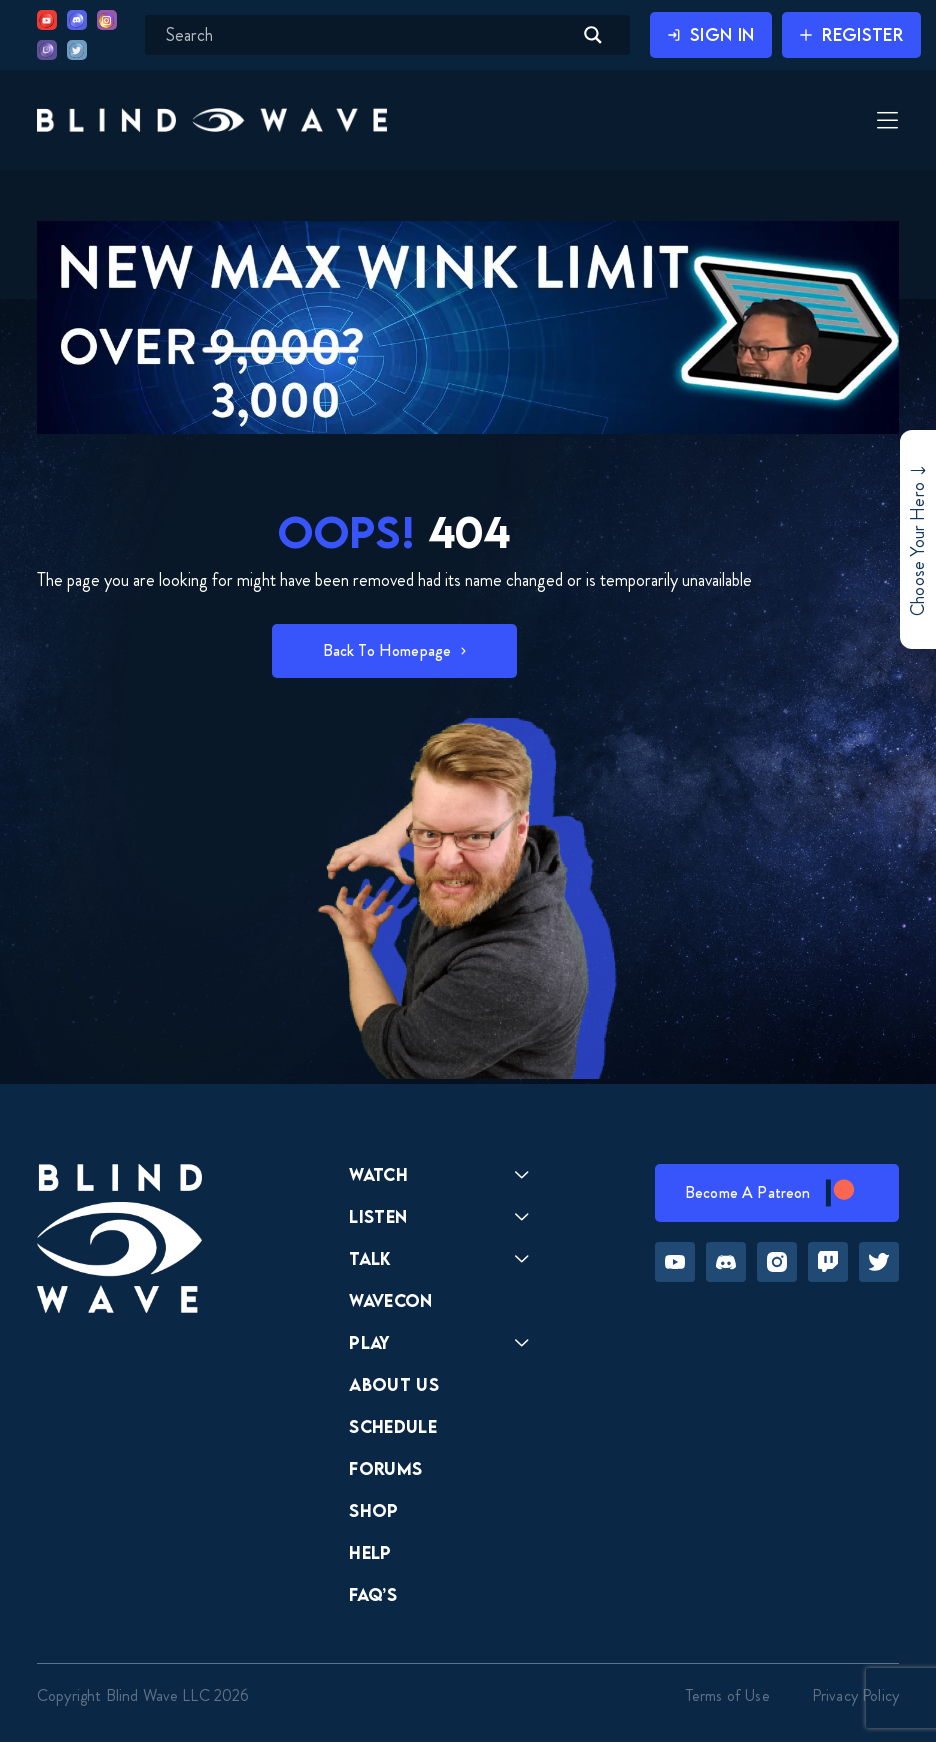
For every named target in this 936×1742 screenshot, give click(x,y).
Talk (370, 1258)
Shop (373, 1510)
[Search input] (366, 35)
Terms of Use (728, 1695)
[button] (212, 119)
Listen (378, 1216)
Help (370, 1552)
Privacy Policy (855, 1695)
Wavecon (390, 1300)
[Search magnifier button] (593, 35)
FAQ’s (373, 1594)
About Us (394, 1384)
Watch (378, 1174)
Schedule (393, 1426)
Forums (385, 1468)
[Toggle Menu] (885, 122)
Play (369, 1342)
